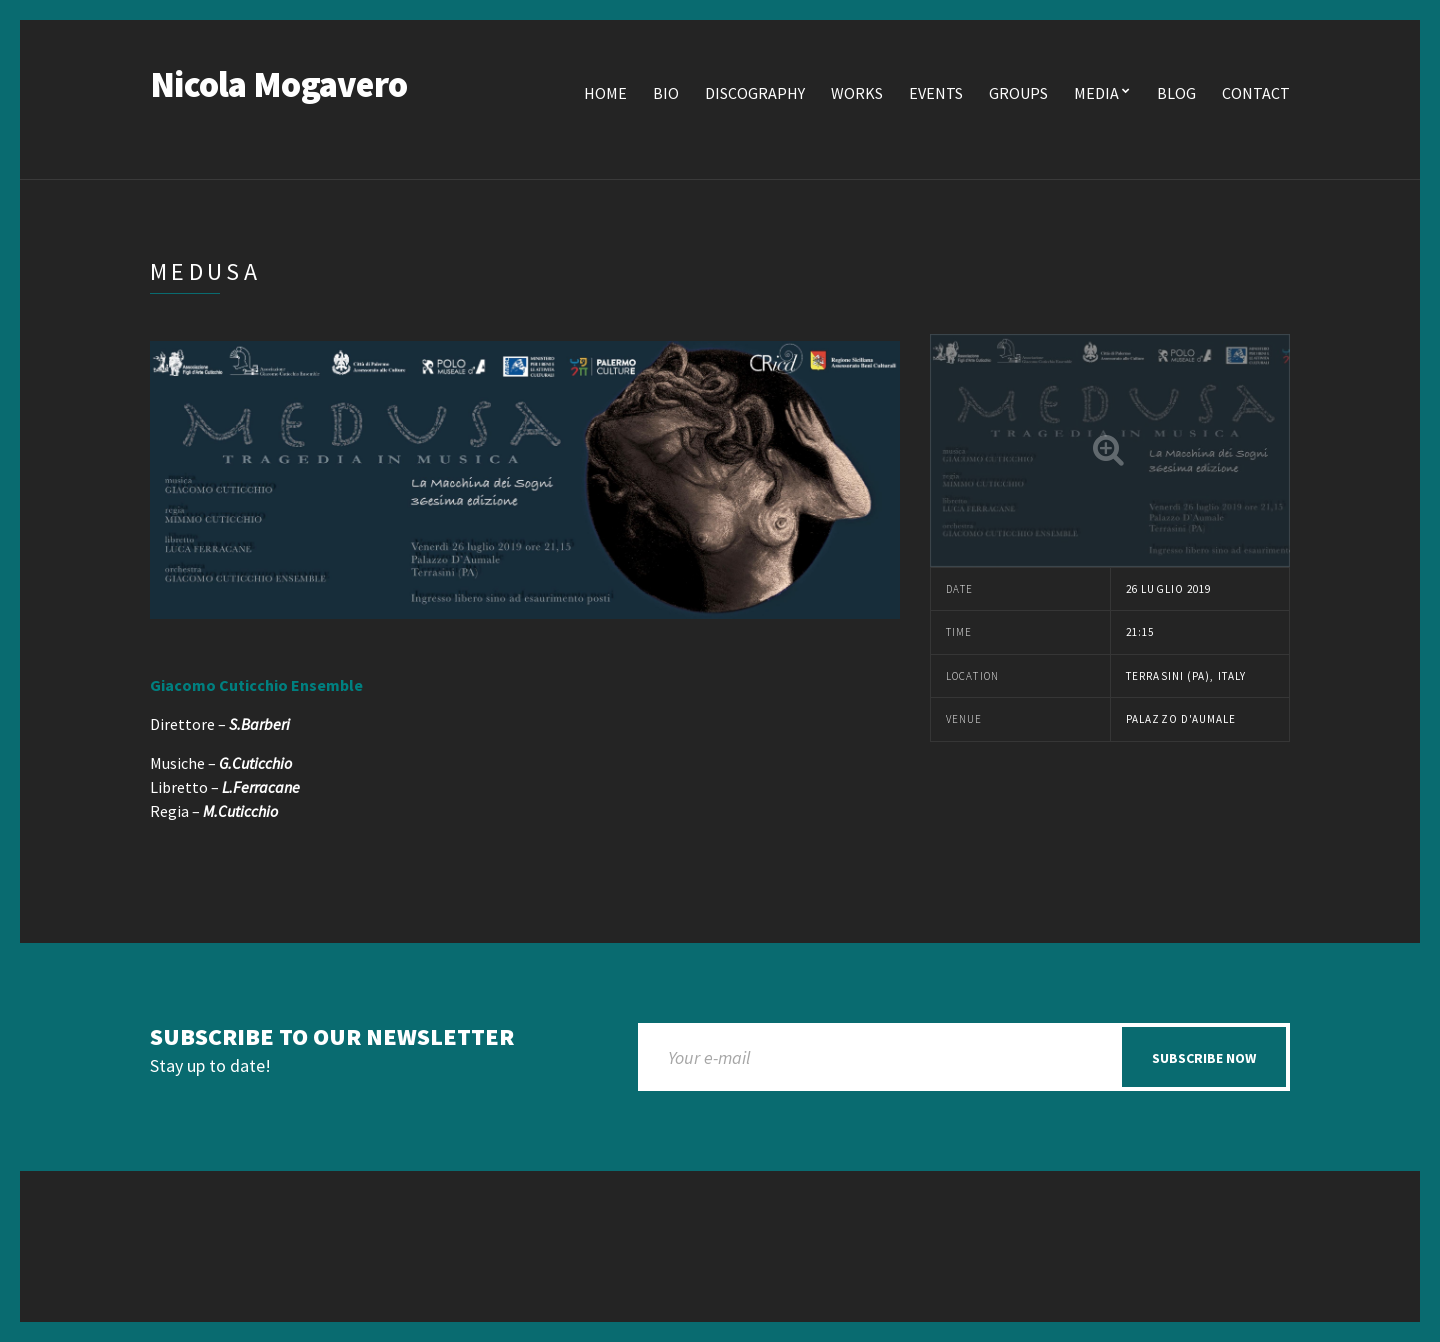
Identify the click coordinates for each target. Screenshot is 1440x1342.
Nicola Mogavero (278, 84)
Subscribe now (1204, 1058)
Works (857, 93)
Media (1096, 93)
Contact (1256, 93)
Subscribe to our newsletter (332, 1037)
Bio (666, 93)
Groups (1018, 93)
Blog (1176, 93)
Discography (755, 93)
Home (605, 93)
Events (936, 93)
